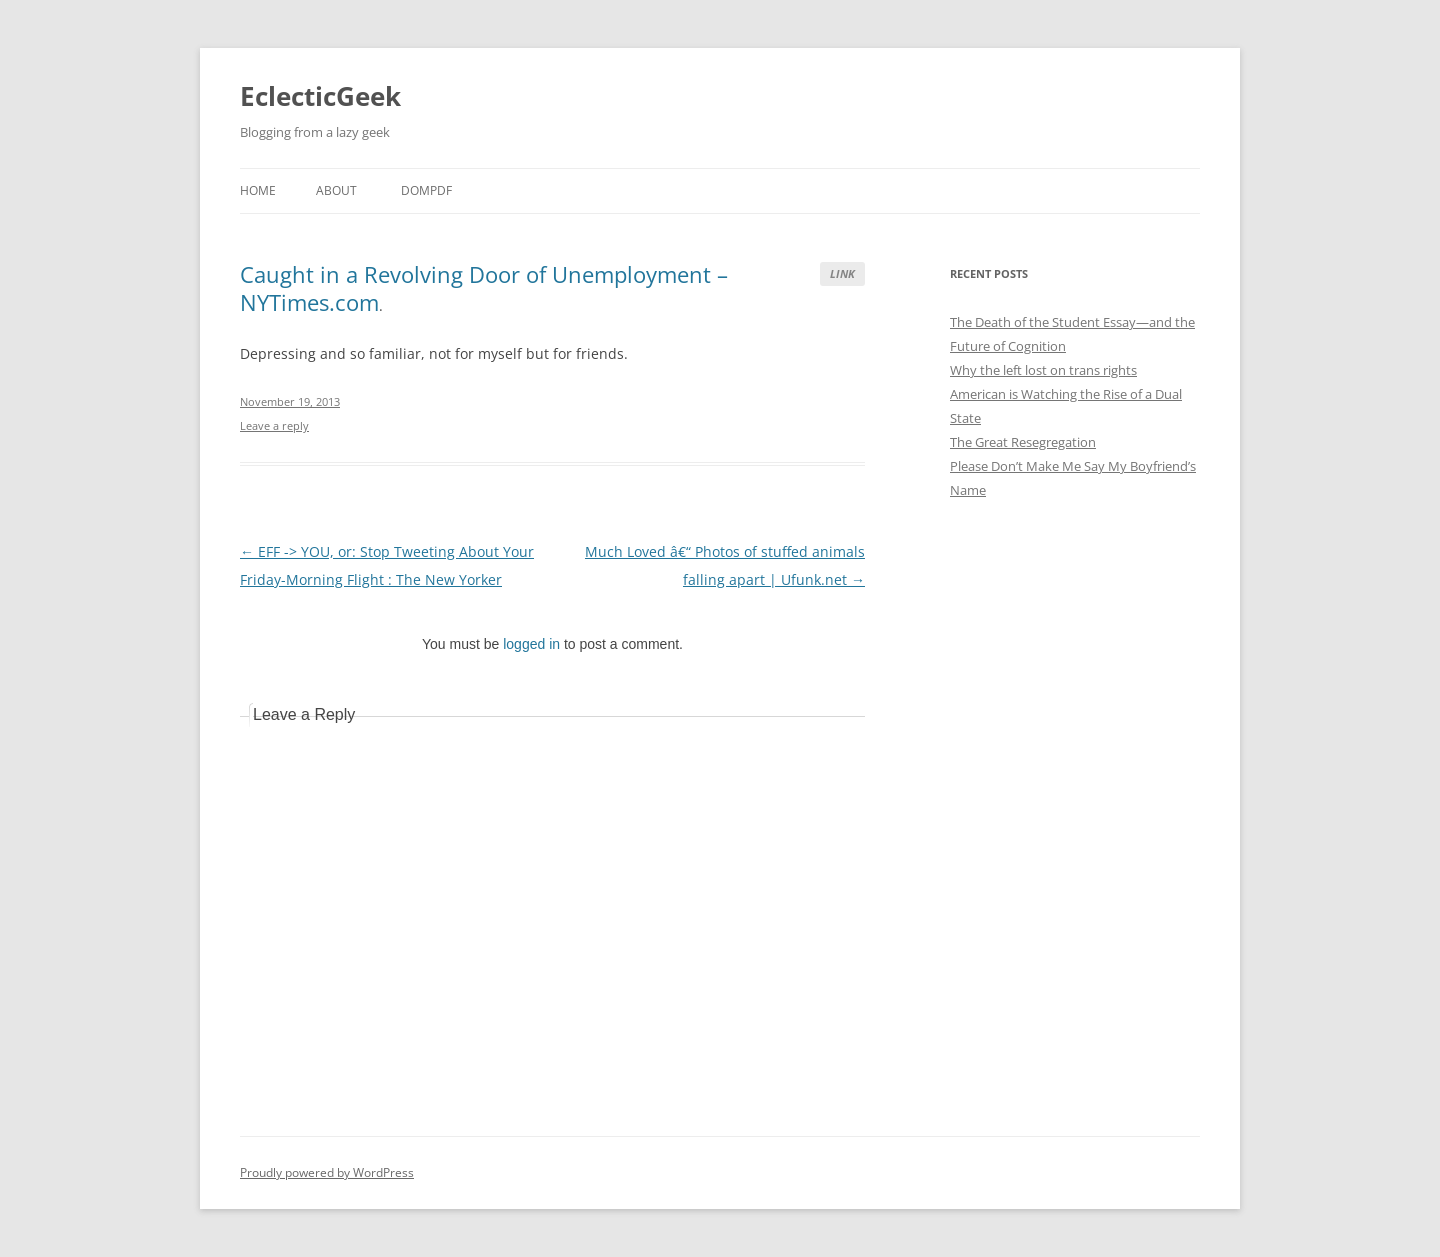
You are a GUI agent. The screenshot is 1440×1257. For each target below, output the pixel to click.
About (336, 190)
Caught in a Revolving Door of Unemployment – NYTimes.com (484, 288)
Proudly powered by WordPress (327, 1172)
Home (258, 190)
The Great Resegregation (1023, 442)
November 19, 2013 (290, 401)
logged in (531, 644)
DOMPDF (426, 190)
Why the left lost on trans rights (1043, 370)
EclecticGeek (320, 96)
